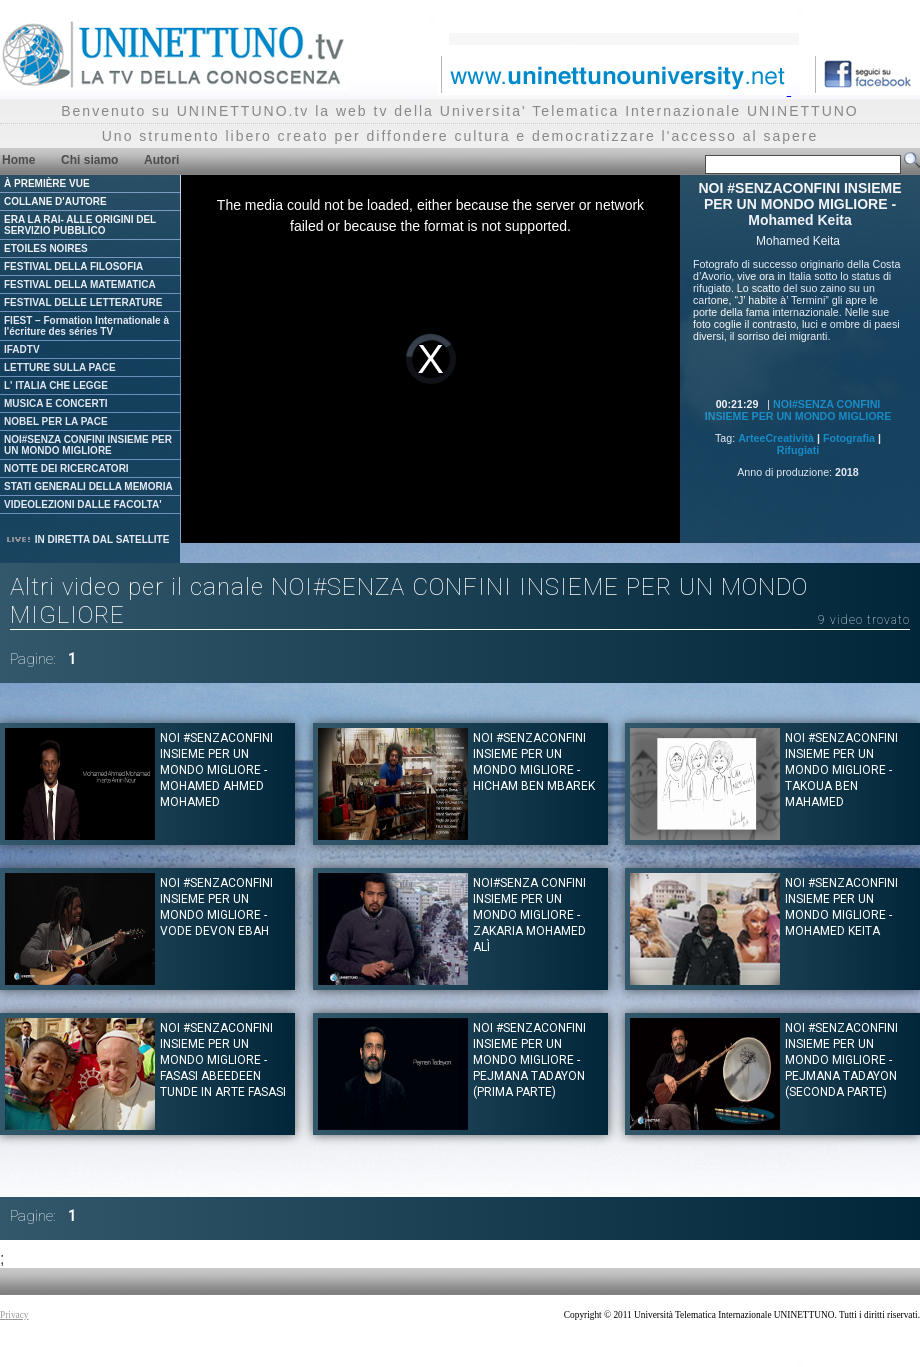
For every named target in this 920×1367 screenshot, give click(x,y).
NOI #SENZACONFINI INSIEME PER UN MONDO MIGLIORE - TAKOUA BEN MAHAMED (841, 770)
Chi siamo (89, 160)
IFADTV (22, 349)
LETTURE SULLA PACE (60, 367)
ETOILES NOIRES (46, 248)
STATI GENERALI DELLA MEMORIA (88, 486)
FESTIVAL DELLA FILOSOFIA (73, 266)
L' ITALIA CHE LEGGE (56, 385)
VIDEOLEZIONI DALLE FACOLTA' (83, 504)
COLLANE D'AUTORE (55, 201)
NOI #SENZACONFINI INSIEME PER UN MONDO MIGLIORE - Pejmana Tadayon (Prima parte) (529, 1060)
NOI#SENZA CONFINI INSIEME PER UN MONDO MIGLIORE (88, 445)
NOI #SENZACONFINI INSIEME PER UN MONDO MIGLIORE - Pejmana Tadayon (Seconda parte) (841, 1060)
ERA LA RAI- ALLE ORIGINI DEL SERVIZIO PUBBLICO (80, 225)
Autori (161, 160)
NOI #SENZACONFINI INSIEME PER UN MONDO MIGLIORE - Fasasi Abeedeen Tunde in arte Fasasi (223, 1060)
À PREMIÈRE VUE (47, 183)
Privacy (14, 1315)
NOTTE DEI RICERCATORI (66, 468)
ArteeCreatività (776, 438)
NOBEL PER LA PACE (56, 421)
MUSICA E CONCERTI (56, 403)
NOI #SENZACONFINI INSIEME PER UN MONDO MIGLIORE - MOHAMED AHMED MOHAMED (216, 770)
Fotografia (849, 438)
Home (18, 160)
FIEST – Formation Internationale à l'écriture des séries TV (86, 326)
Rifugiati (798, 450)
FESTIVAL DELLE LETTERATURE (83, 302)
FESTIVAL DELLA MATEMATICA (80, 284)
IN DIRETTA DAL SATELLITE (87, 539)
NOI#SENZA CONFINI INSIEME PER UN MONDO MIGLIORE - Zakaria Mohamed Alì (529, 915)
